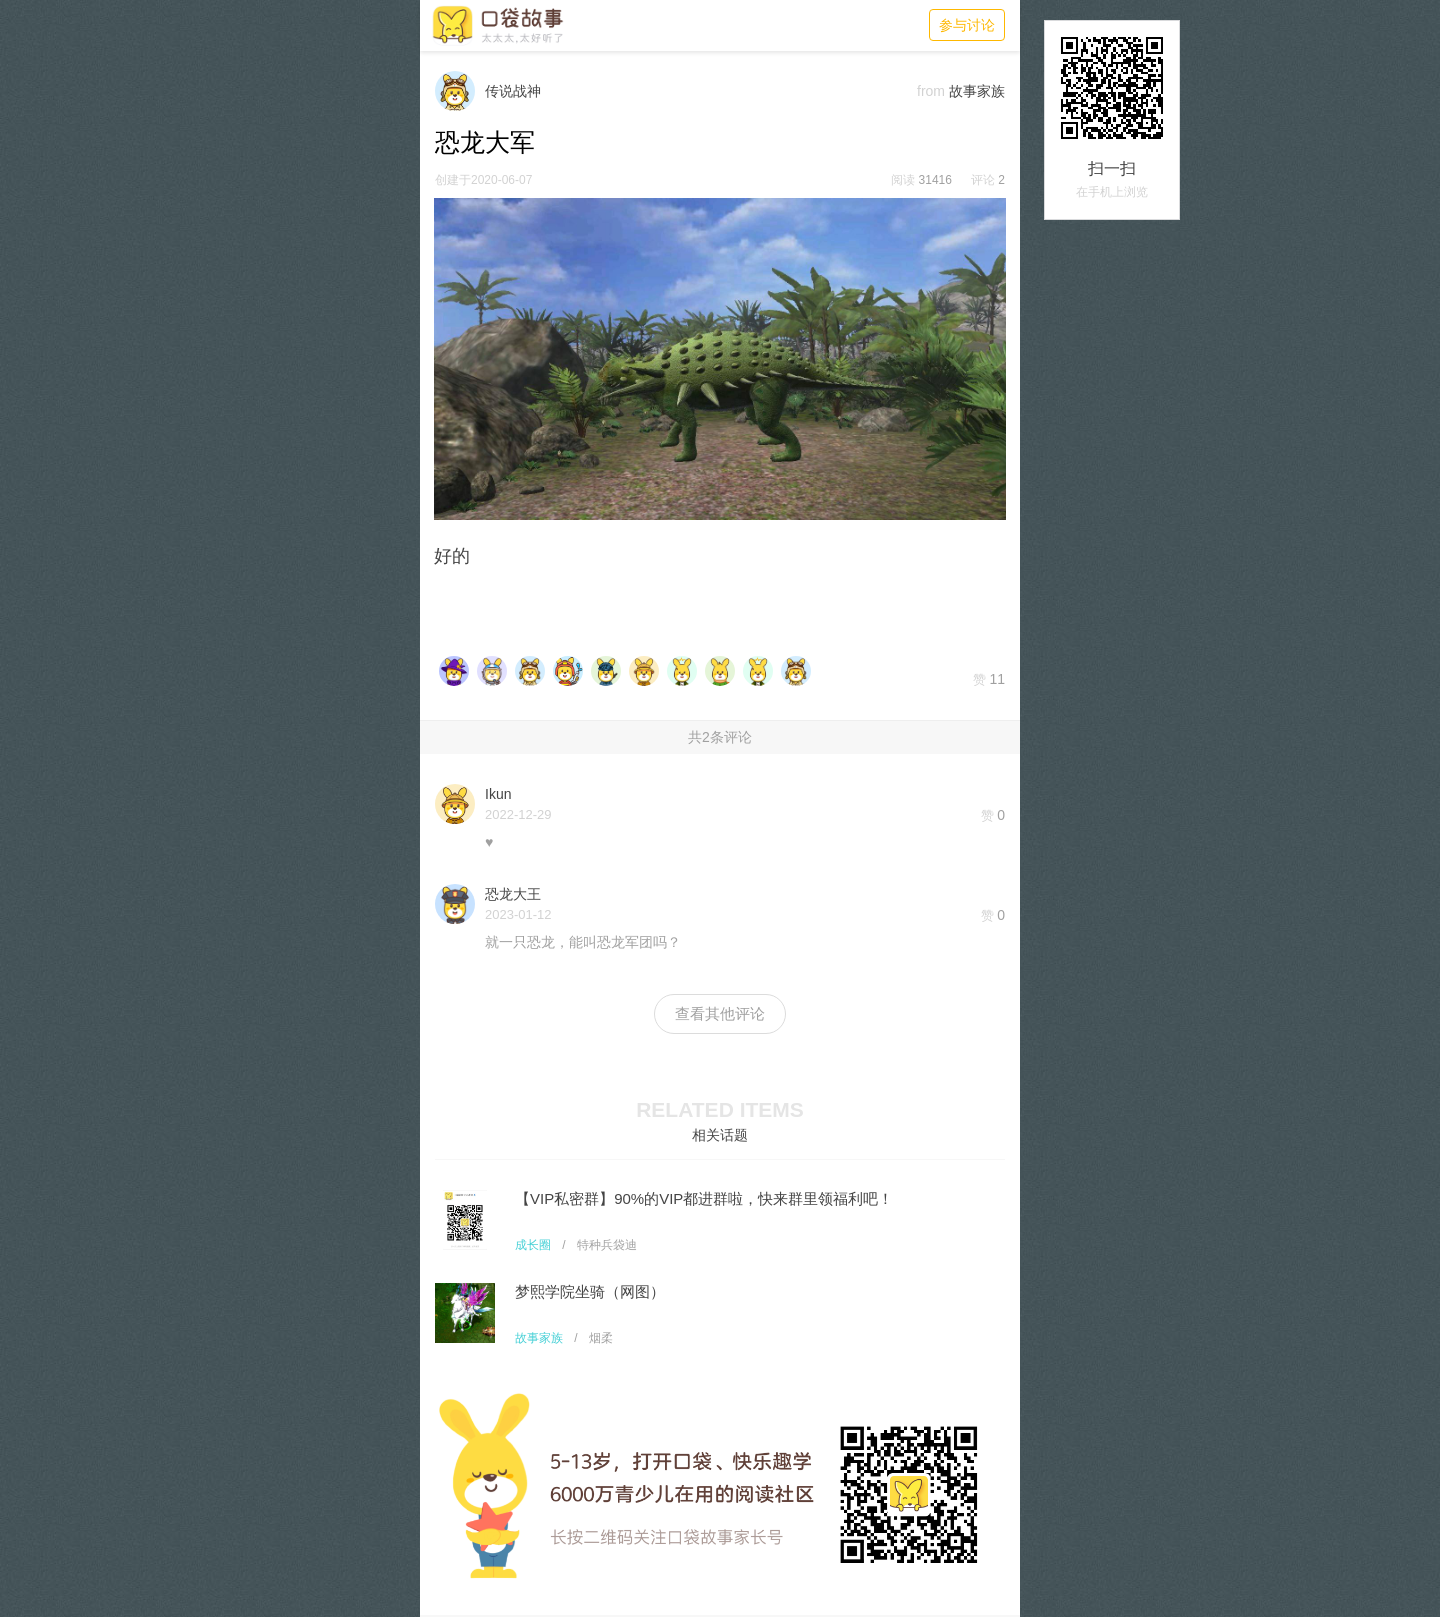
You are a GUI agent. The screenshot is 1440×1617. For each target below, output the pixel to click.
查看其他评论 (720, 1013)
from (931, 91)
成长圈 (533, 1245)
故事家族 (539, 1338)
